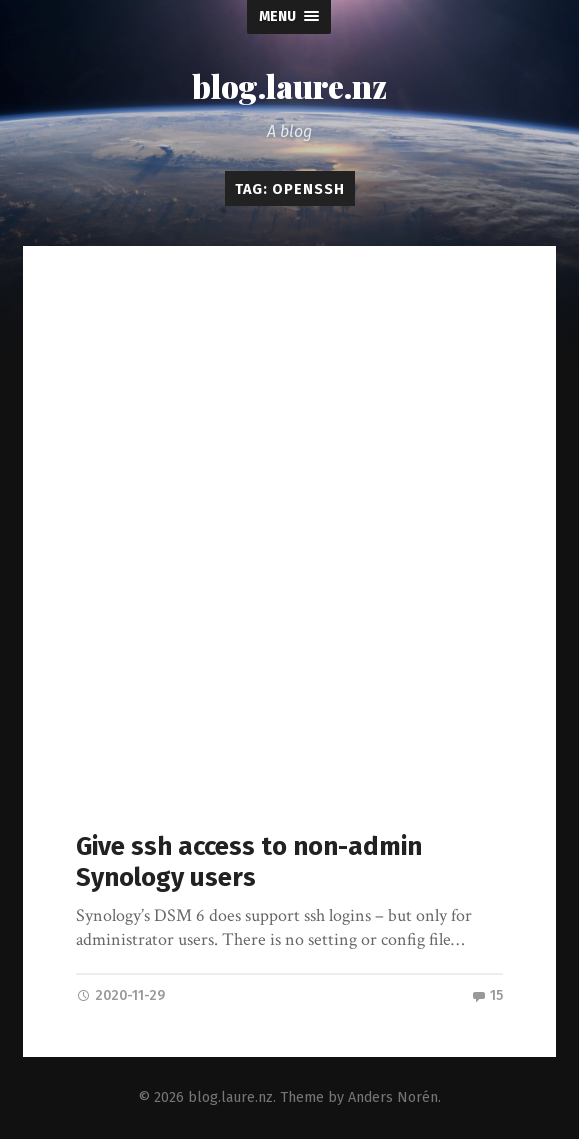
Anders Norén (393, 1097)
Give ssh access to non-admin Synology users (249, 862)
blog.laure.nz (289, 85)
